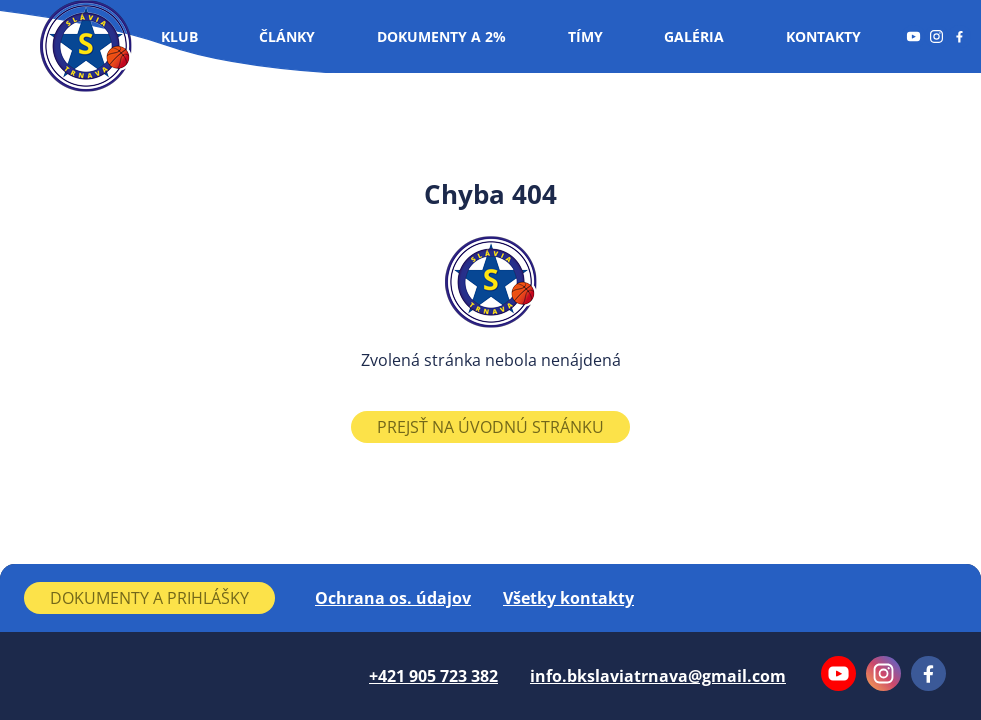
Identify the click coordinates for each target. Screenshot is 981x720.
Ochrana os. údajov (393, 598)
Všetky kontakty (568, 598)
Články (287, 36)
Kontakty (823, 36)
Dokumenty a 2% (441, 36)
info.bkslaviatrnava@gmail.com (658, 676)
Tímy (585, 36)
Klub (179, 36)
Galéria (694, 36)
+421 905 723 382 (433, 676)
